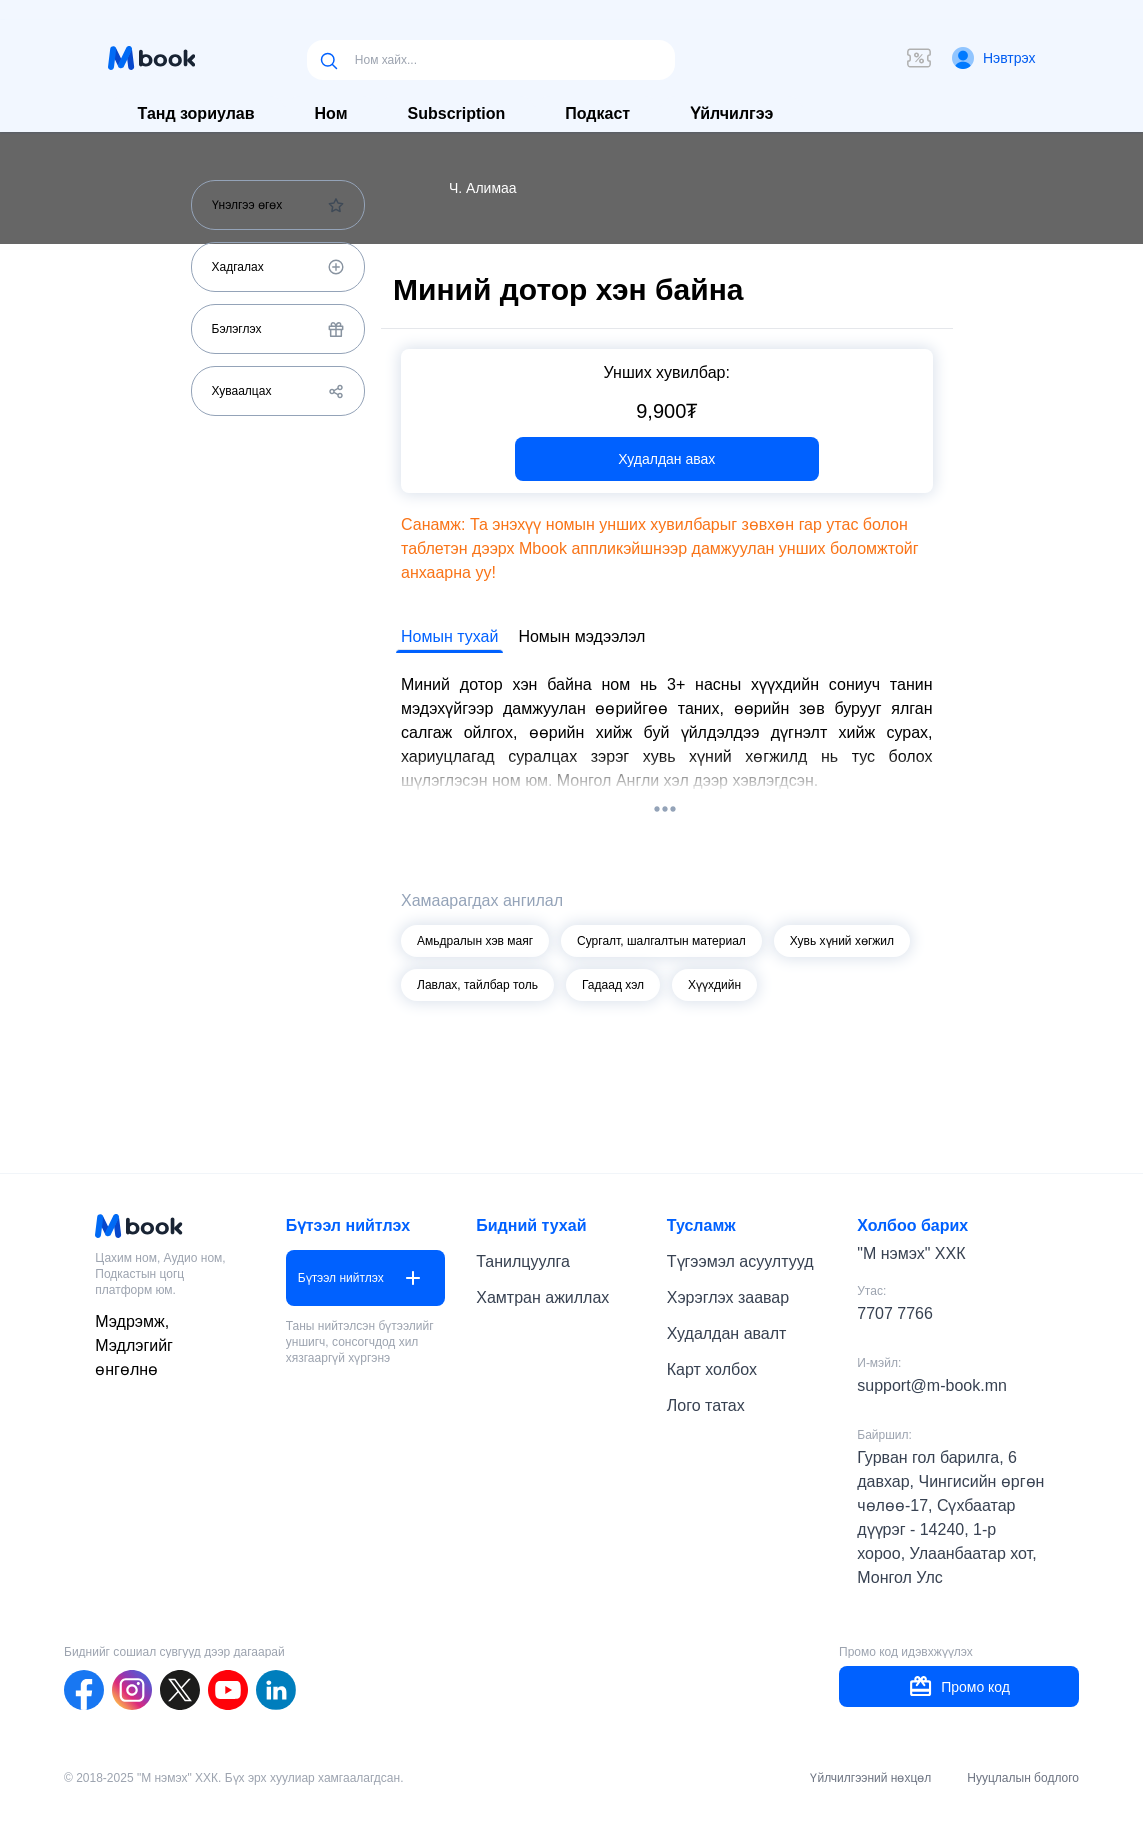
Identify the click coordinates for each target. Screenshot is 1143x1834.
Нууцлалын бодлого (1023, 1778)
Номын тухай (449, 636)
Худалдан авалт (727, 1333)
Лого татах (706, 1405)
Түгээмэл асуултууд (740, 1261)
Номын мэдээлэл (581, 636)
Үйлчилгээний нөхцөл (870, 1778)
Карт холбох (712, 1369)
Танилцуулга (523, 1261)
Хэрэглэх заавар (728, 1297)
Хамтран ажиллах (542, 1297)
